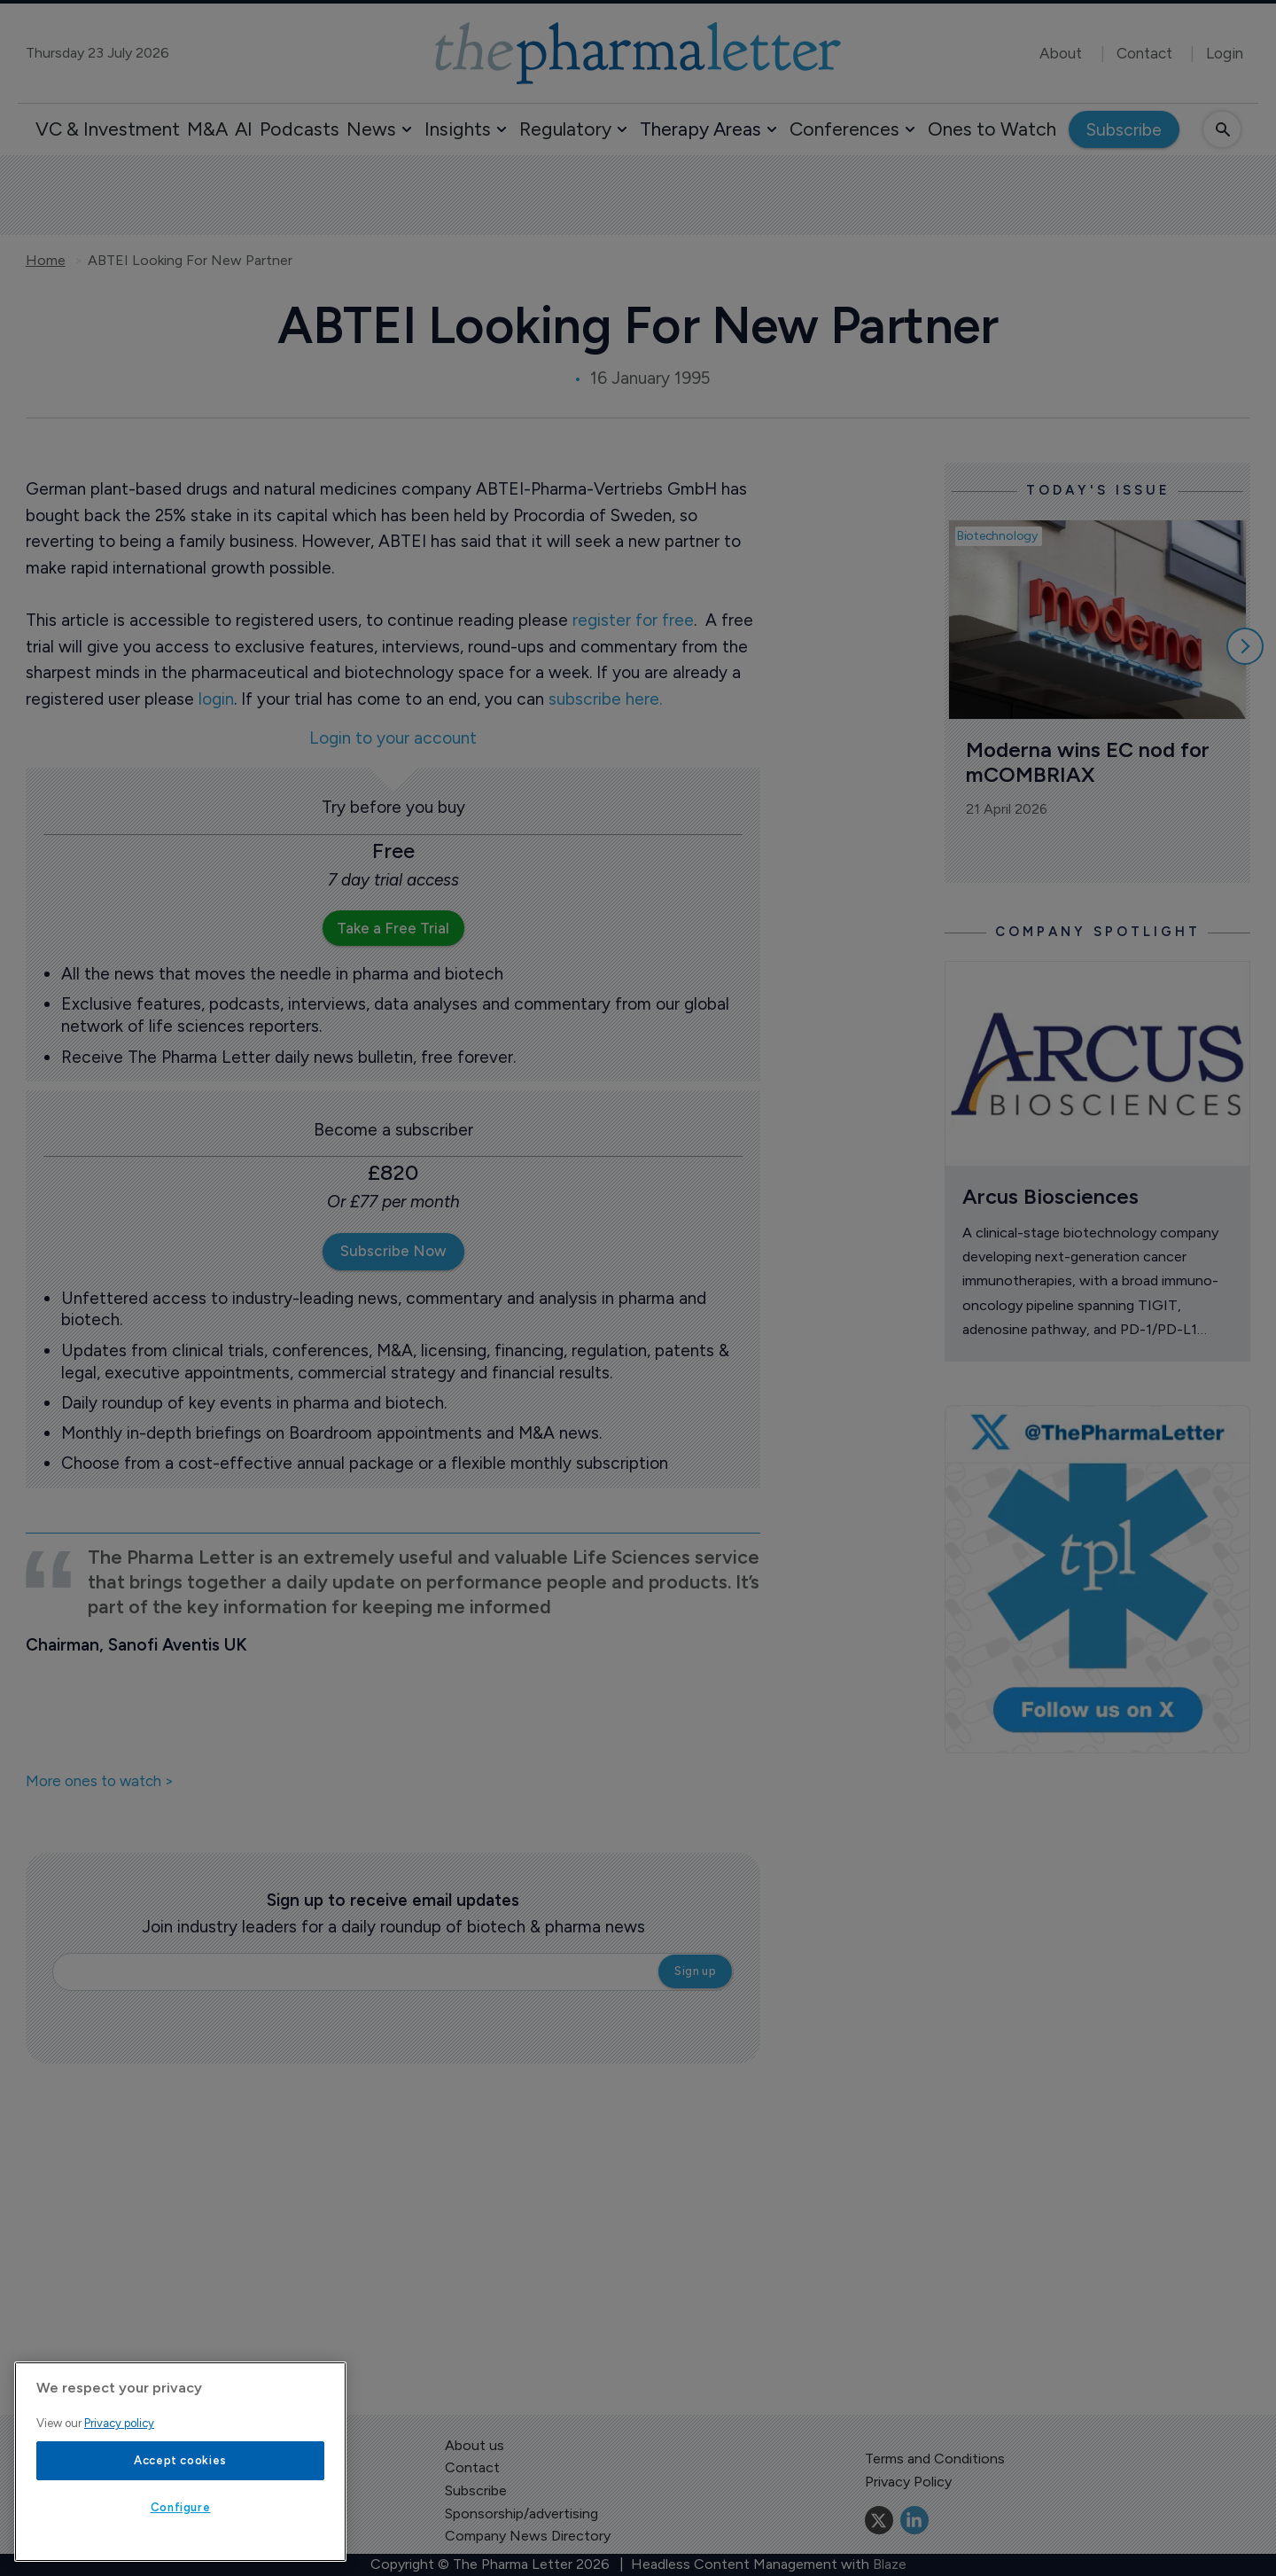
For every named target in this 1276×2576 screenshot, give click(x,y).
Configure (181, 2507)
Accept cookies (180, 2460)
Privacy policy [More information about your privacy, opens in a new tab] (119, 2423)
